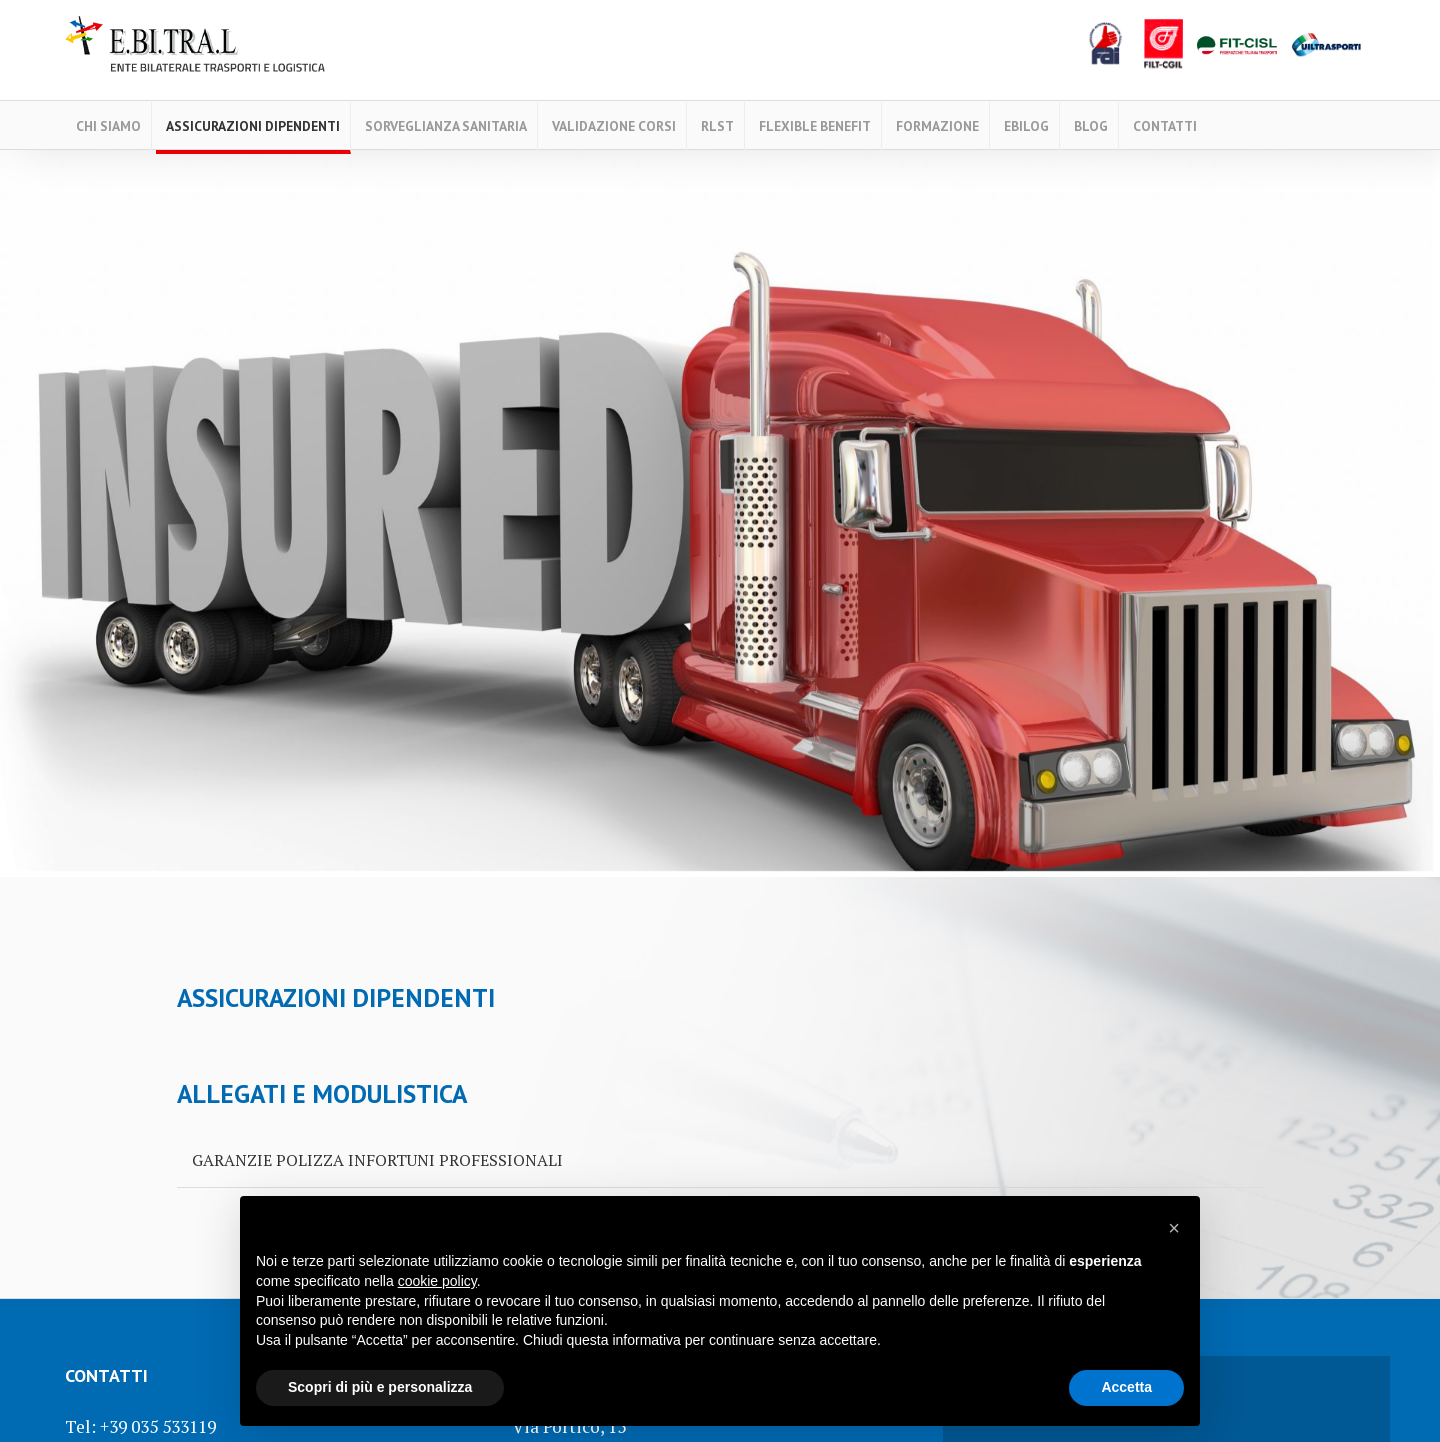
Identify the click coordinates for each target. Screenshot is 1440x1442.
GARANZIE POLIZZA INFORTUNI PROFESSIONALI (377, 1160)
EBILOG (1026, 126)
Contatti (1165, 126)
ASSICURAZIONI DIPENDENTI (253, 126)
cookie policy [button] (437, 1281)
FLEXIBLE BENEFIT (815, 126)
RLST (717, 126)
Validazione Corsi (614, 126)
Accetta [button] (1126, 1387)
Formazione (937, 126)
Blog (1091, 126)
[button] (1174, 1228)
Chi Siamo (108, 126)
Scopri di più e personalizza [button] (380, 1387)
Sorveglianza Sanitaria (446, 126)
